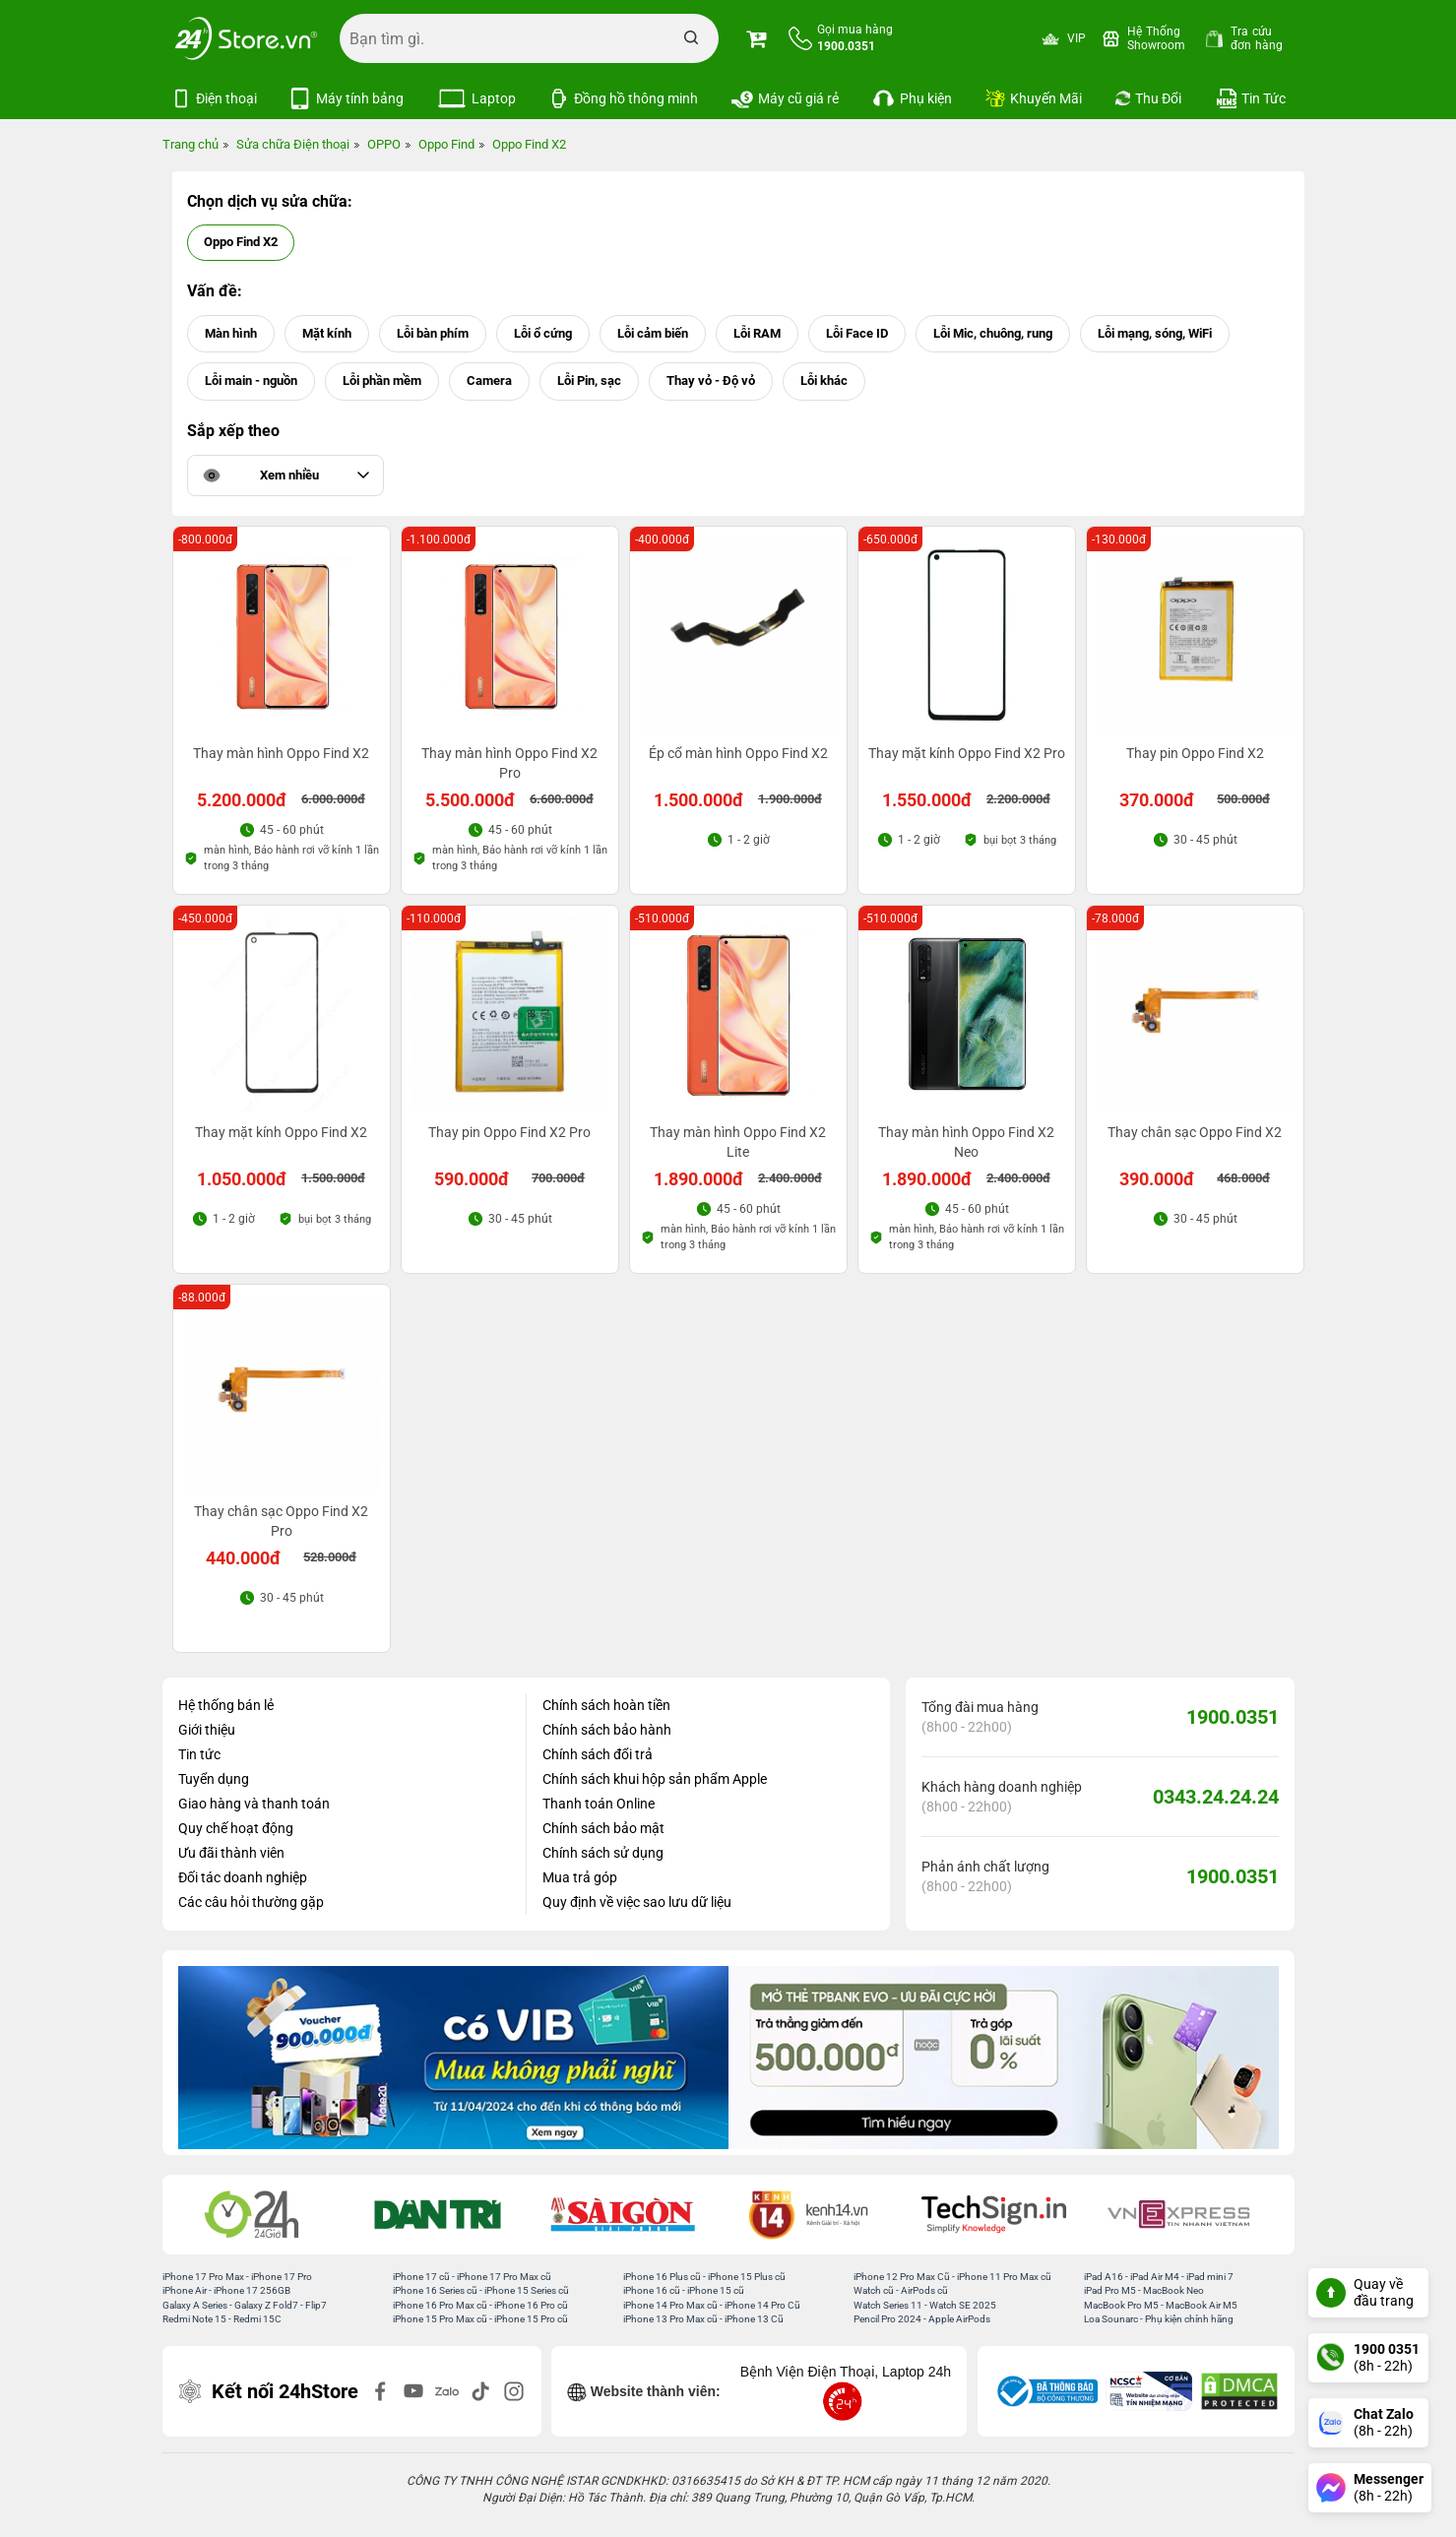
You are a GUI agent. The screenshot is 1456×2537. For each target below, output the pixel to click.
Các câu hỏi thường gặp (251, 1902)
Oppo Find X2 (241, 241)
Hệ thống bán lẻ (226, 1705)
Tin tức (199, 1754)
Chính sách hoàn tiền (606, 1705)
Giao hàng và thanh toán (254, 1803)
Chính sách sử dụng (603, 1853)
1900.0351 (1232, 1717)
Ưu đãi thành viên (231, 1853)
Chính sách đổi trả (597, 1754)
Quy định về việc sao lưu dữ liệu (636, 1902)
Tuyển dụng (213, 1779)
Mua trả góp (579, 1877)
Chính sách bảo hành (606, 1730)
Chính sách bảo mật (603, 1828)
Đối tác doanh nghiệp (242, 1877)
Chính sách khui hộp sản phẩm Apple (654, 1779)
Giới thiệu (206, 1730)
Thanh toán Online (598, 1803)
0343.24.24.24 (1216, 1796)
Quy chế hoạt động (235, 1828)
